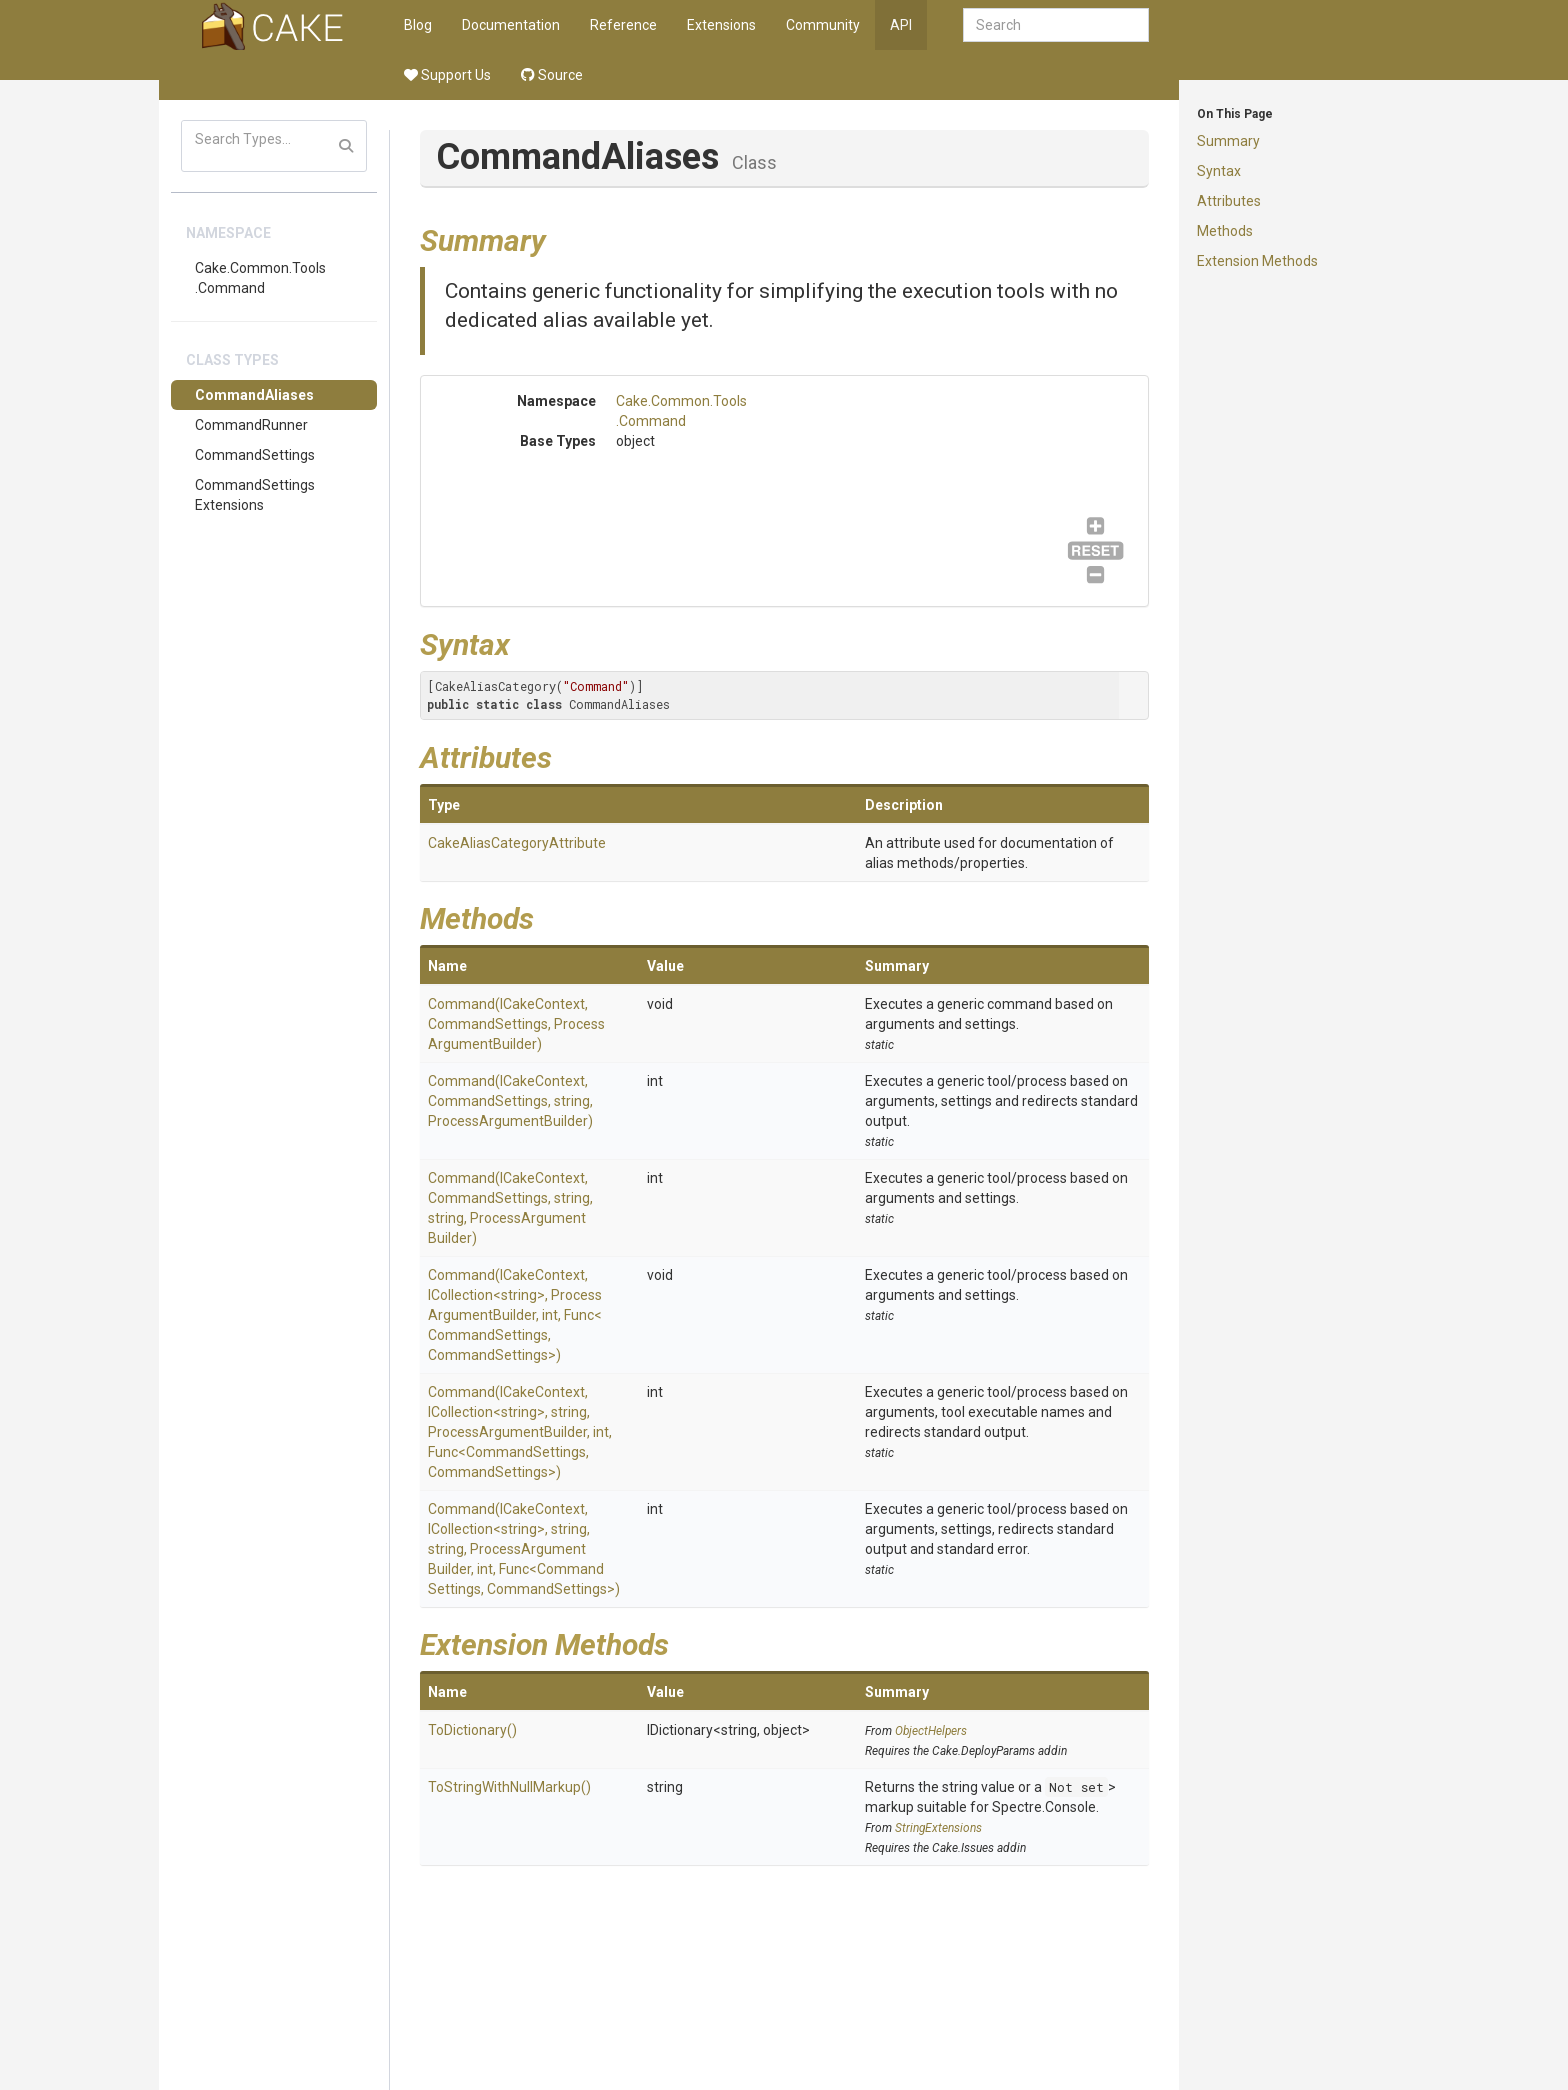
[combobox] (1056, 25)
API (901, 25)
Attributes (1229, 201)
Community (823, 25)
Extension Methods (1257, 261)
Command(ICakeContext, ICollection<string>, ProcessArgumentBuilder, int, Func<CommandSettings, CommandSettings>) (515, 1315)
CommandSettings (255, 455)
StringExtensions (938, 1828)
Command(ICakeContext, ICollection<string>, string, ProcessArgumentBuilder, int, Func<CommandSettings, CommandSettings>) (520, 1432)
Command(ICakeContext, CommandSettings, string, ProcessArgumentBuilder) (510, 1101)
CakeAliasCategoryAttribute (517, 843)
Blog (418, 25)
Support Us (447, 75)
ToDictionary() (472, 1730)
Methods (1225, 231)
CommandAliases (254, 395)
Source (552, 75)
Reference (623, 25)
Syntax (1219, 171)
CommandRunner (251, 425)
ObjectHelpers (931, 1731)
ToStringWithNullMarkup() (509, 1787)
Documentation (511, 25)
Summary (1228, 141)
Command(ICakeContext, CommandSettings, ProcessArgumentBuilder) (516, 1024)
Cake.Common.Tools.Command (260, 278)
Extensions (721, 25)
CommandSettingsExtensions (255, 495)
